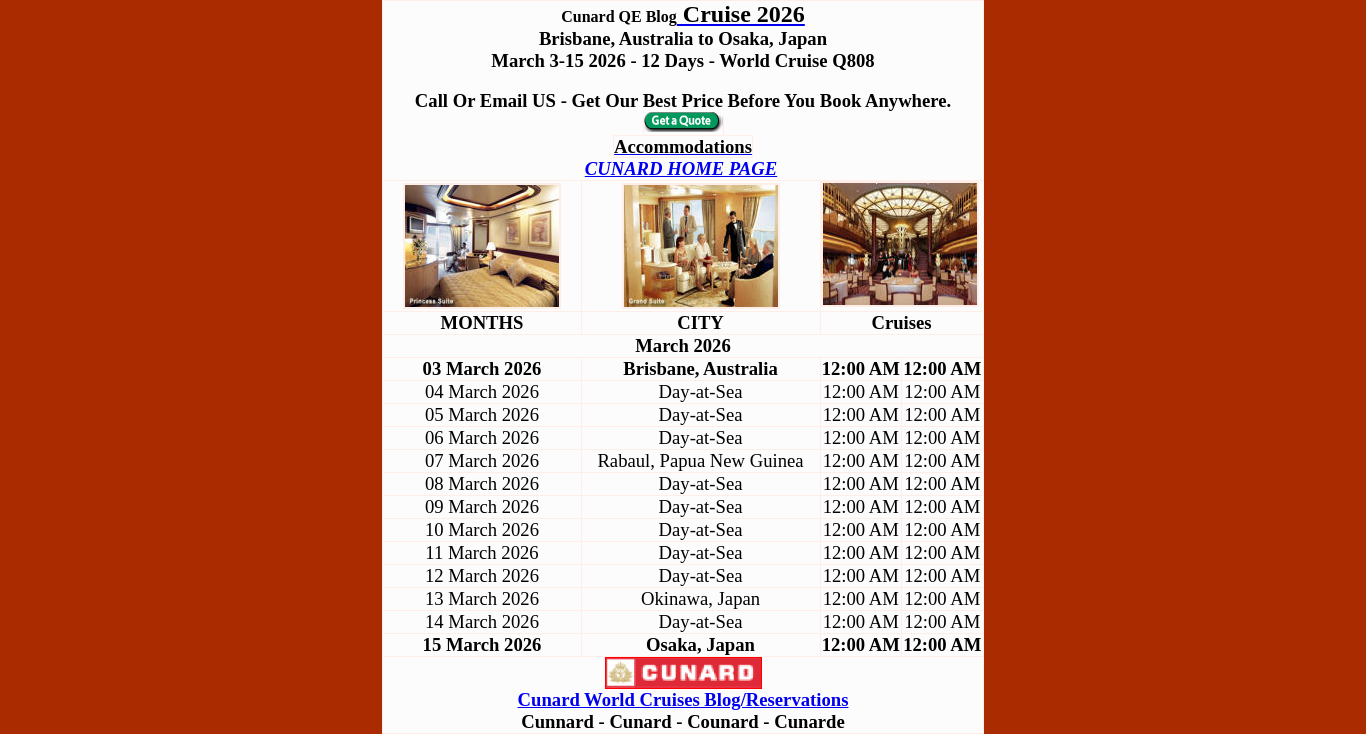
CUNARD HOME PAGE (681, 168)
